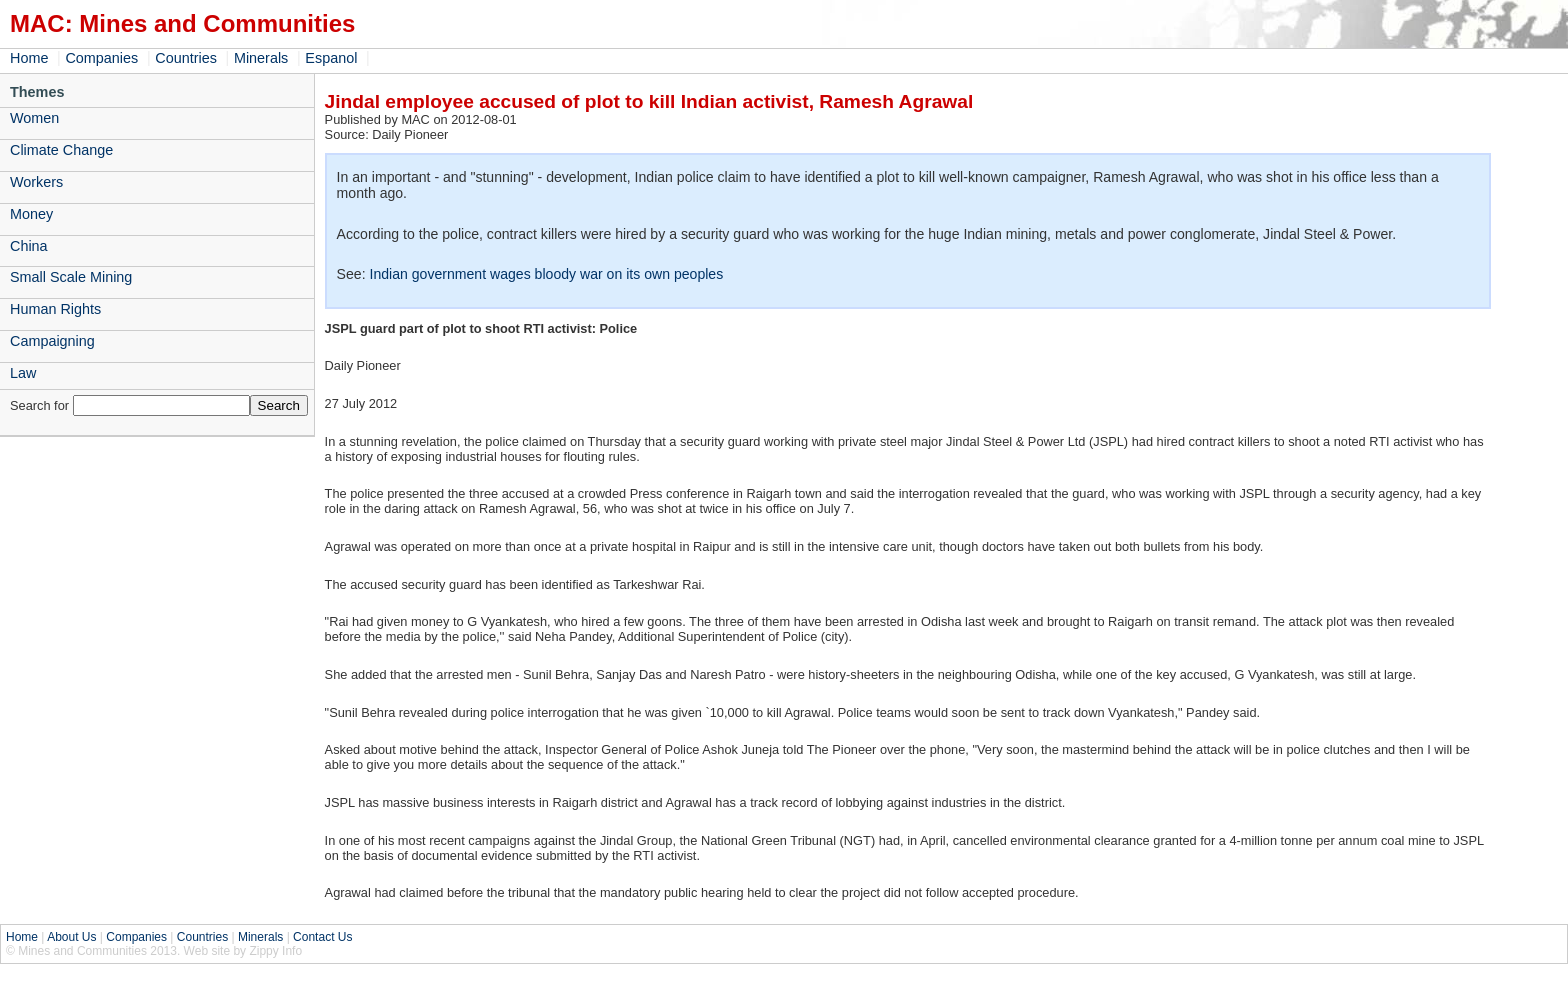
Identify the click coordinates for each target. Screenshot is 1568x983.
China (29, 246)
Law (23, 373)
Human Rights (55, 309)
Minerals (261, 58)
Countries (186, 58)
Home (29, 58)
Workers (36, 182)
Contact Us (322, 937)
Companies (101, 58)
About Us (71, 937)
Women (34, 118)
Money (31, 214)
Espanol (331, 58)
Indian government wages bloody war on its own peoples (546, 274)
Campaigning (52, 341)
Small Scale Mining (71, 277)
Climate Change (61, 150)
